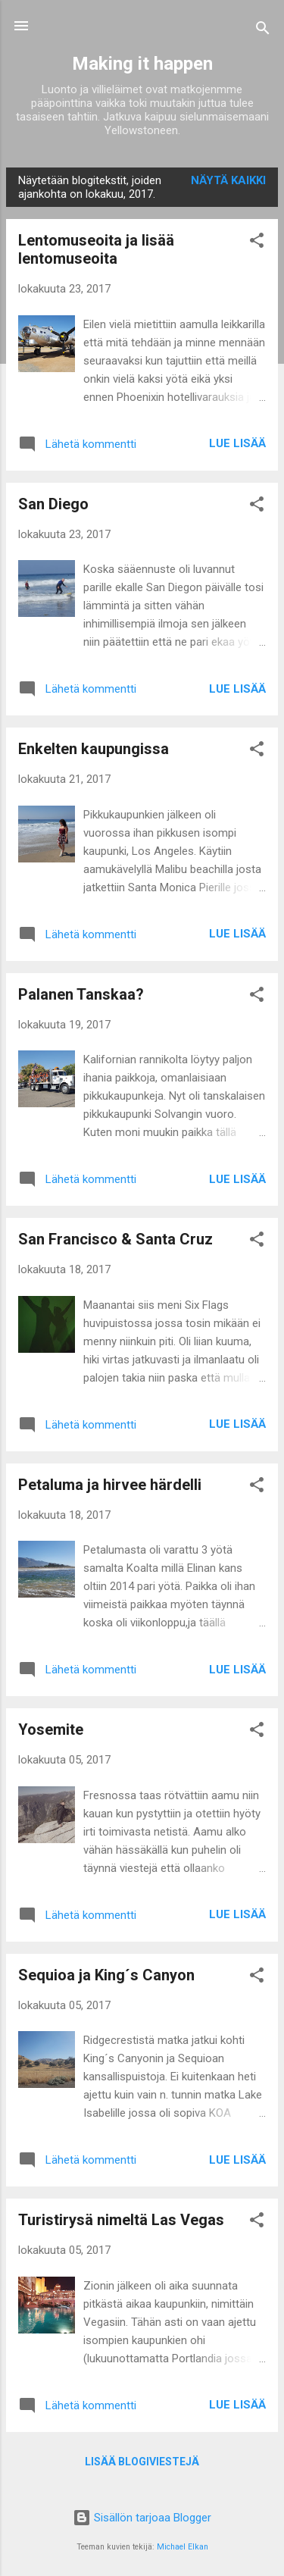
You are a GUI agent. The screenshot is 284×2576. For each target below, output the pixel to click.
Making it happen (142, 63)
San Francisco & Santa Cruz (115, 1239)
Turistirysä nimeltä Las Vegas (121, 2220)
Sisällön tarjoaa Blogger (142, 2517)
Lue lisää (237, 443)
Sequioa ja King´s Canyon (106, 1975)
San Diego (53, 504)
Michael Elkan (182, 2547)
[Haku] (263, 31)
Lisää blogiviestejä (142, 2461)
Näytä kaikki (228, 180)
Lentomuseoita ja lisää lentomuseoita (96, 249)
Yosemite (50, 1729)
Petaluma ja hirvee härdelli (109, 1485)
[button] (257, 243)
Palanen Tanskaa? (81, 994)
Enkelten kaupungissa (93, 749)
